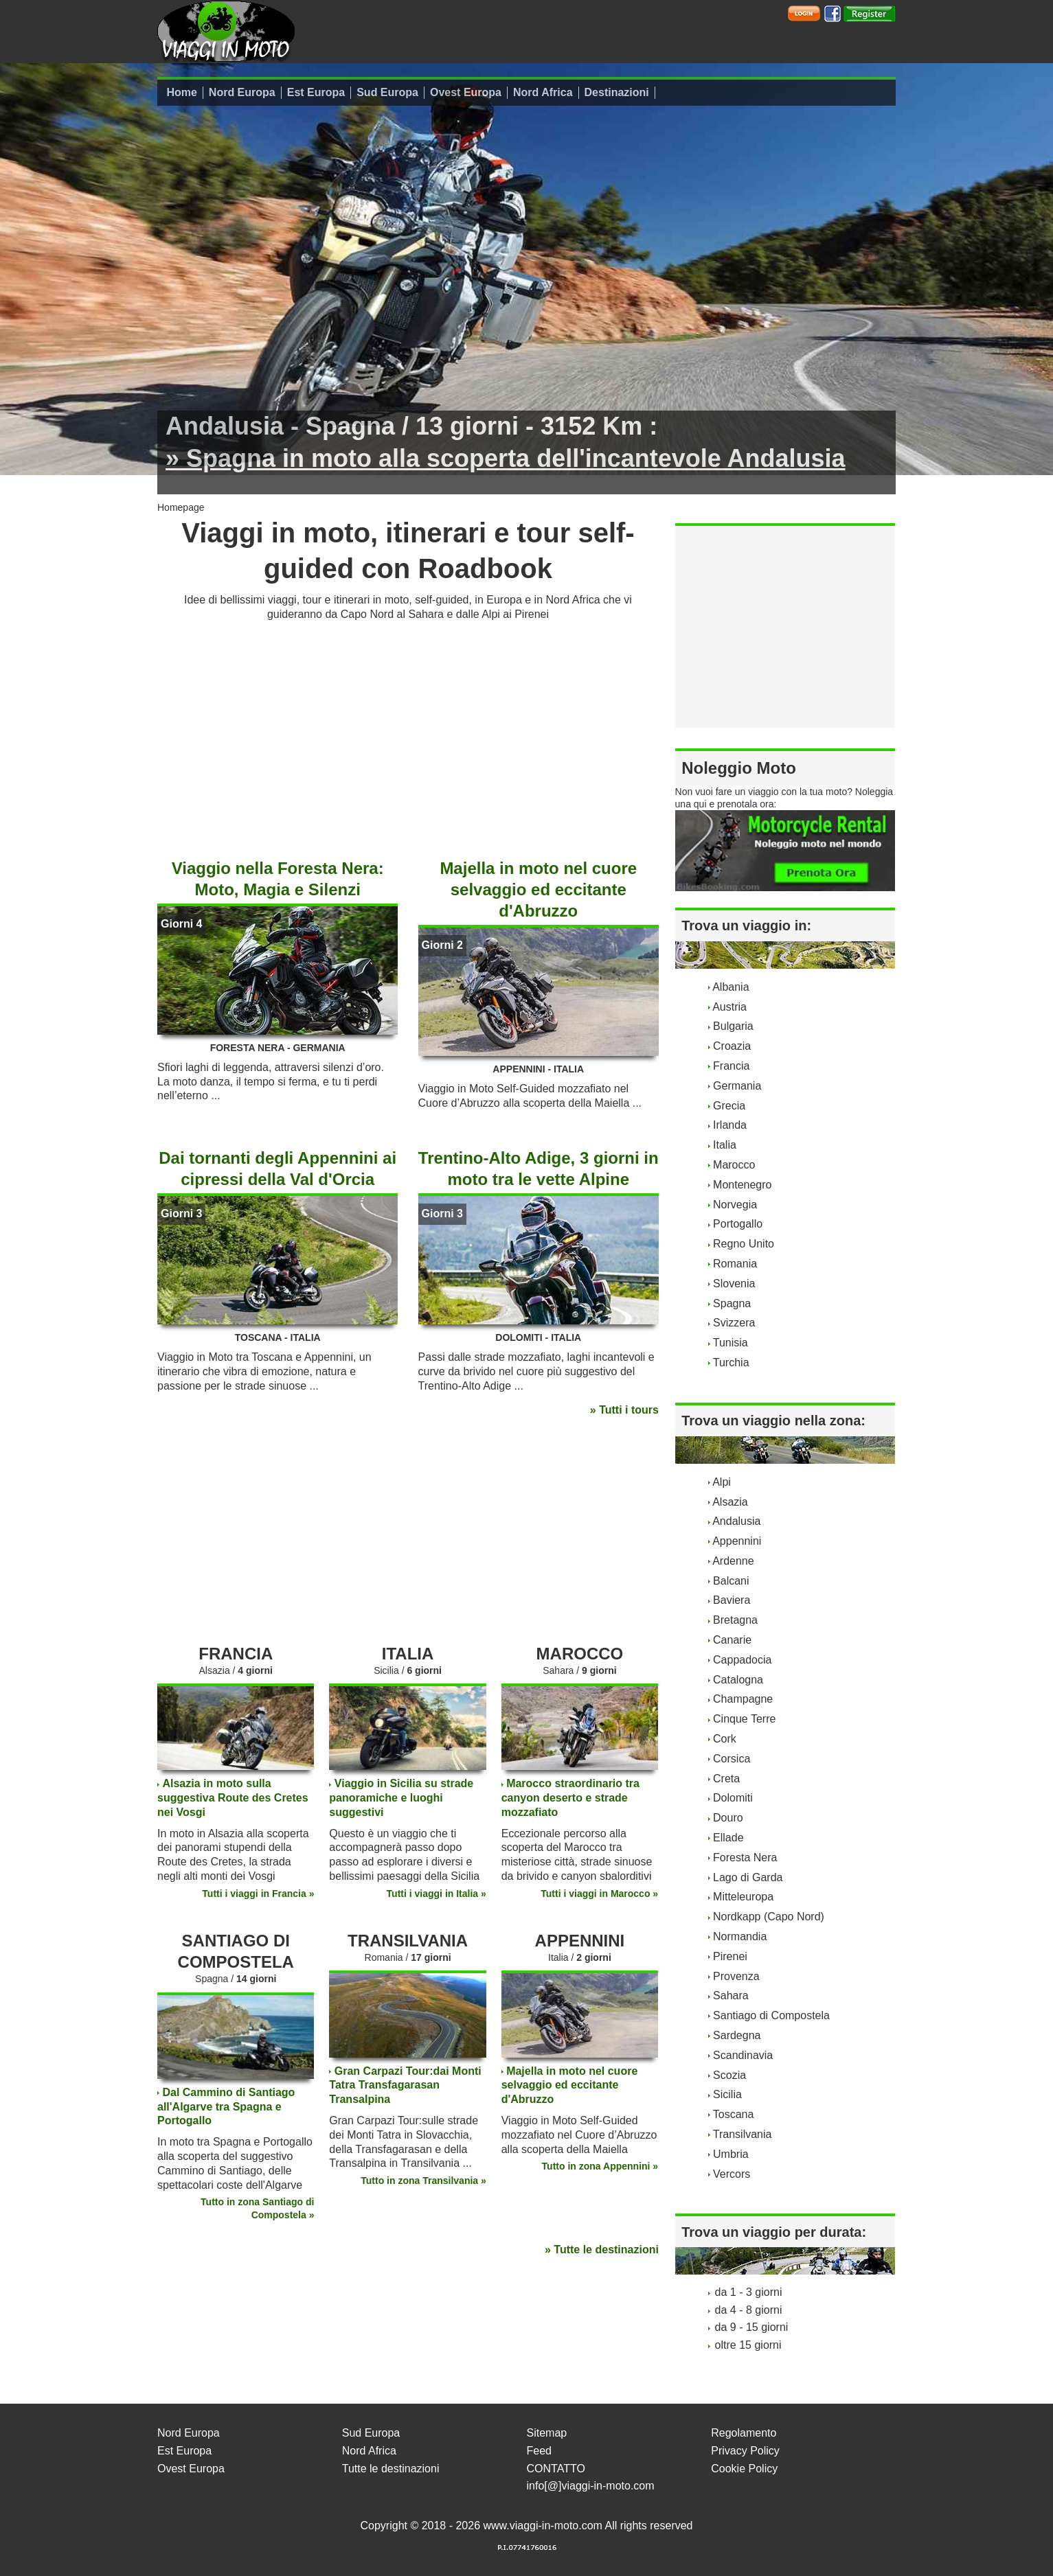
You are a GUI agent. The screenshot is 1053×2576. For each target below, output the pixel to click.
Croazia (732, 1046)
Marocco (734, 1165)
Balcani (731, 1581)
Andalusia (736, 1521)
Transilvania (742, 2134)
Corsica (731, 1758)
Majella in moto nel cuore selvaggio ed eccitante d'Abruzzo (538, 889)
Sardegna (736, 2035)
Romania (735, 1263)
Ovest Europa (465, 92)
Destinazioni (617, 92)
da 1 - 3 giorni (748, 2292)
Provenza (736, 1976)
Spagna (732, 1303)
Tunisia (730, 1342)
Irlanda (730, 1125)
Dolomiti (733, 1798)
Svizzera (734, 1323)
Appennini (736, 1541)
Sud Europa (387, 92)
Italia (724, 1145)
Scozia (729, 2075)
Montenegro (742, 1185)
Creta (726, 1778)
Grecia (729, 1106)
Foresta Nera (745, 1857)
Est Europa (316, 92)
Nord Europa (242, 92)
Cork (724, 1739)
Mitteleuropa (743, 1896)
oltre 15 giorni (748, 2345)
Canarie (732, 1640)
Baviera (731, 1600)
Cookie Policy (744, 2468)
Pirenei (730, 1956)
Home (181, 92)
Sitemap (547, 2433)
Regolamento (743, 2433)
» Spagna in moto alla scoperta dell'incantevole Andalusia (506, 458)
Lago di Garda (747, 1877)
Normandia (740, 1936)
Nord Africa (543, 92)
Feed (539, 2451)
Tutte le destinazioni (391, 2468)
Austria (729, 1007)
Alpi (721, 1482)
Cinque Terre (744, 1719)
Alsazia (730, 1502)
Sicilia (727, 2094)
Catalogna (738, 1680)
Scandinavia (743, 2055)
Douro (728, 1818)
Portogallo (737, 1224)
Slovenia (734, 1283)
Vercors (731, 2174)
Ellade (728, 1837)
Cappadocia (742, 1660)
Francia (731, 1066)
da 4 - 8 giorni (748, 2310)
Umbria (731, 2154)
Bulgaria (733, 1026)
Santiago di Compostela (771, 2015)
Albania (730, 987)
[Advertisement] (408, 735)
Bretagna (735, 1620)
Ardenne (733, 1561)
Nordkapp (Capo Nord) (768, 1916)
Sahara (731, 1995)
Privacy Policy (745, 2451)
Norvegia (735, 1204)
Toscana (733, 2114)
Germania (737, 1086)
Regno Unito (743, 1244)
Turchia (731, 1362)
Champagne (743, 1699)
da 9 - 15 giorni (752, 2327)
